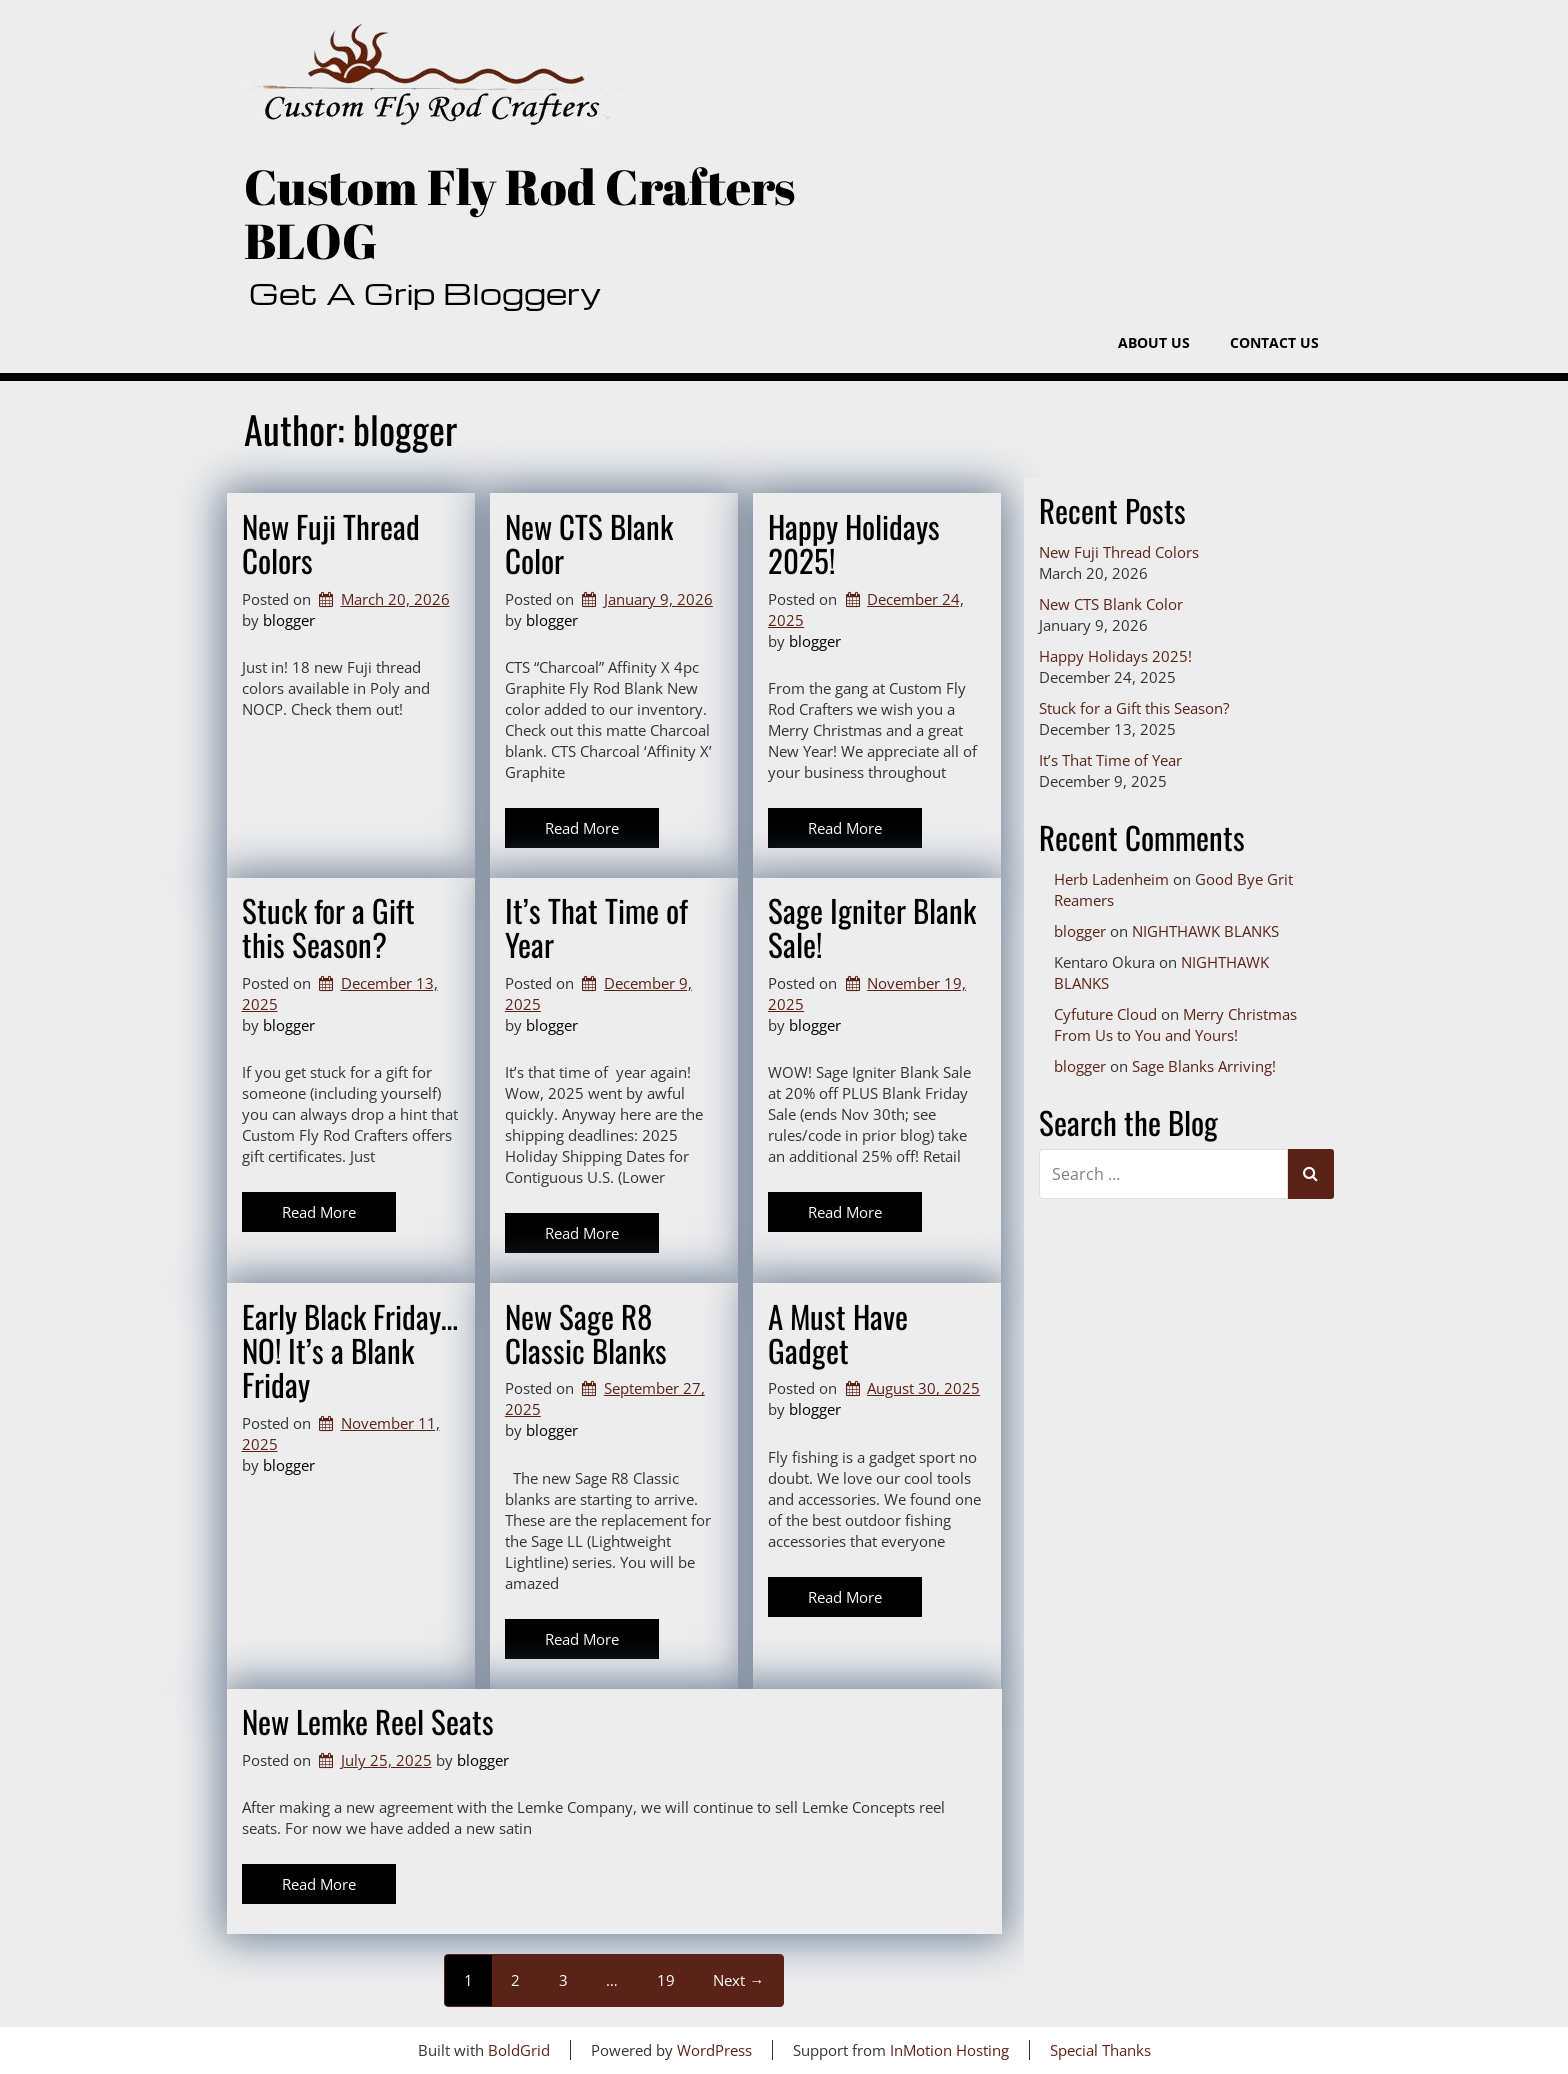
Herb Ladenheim (1111, 879)
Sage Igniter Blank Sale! (872, 927)
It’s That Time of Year (596, 927)
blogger (289, 620)
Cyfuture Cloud (1105, 1014)
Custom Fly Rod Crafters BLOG (519, 214)
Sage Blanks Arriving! (1204, 1066)
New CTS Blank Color (589, 543)
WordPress (714, 2050)
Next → (738, 1980)
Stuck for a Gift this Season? (328, 927)
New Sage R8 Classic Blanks (586, 1333)
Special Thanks (1100, 2050)
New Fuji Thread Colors (331, 543)
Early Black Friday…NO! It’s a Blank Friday (350, 1350)
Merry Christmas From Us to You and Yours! (1175, 1024)
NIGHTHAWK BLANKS (1205, 931)
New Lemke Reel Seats (368, 1721)
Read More (582, 828)
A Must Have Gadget (838, 1333)
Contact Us (1274, 342)
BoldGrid (519, 2050)
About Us (1154, 342)
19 (666, 1980)
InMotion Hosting (949, 2050)
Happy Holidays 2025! (854, 543)
